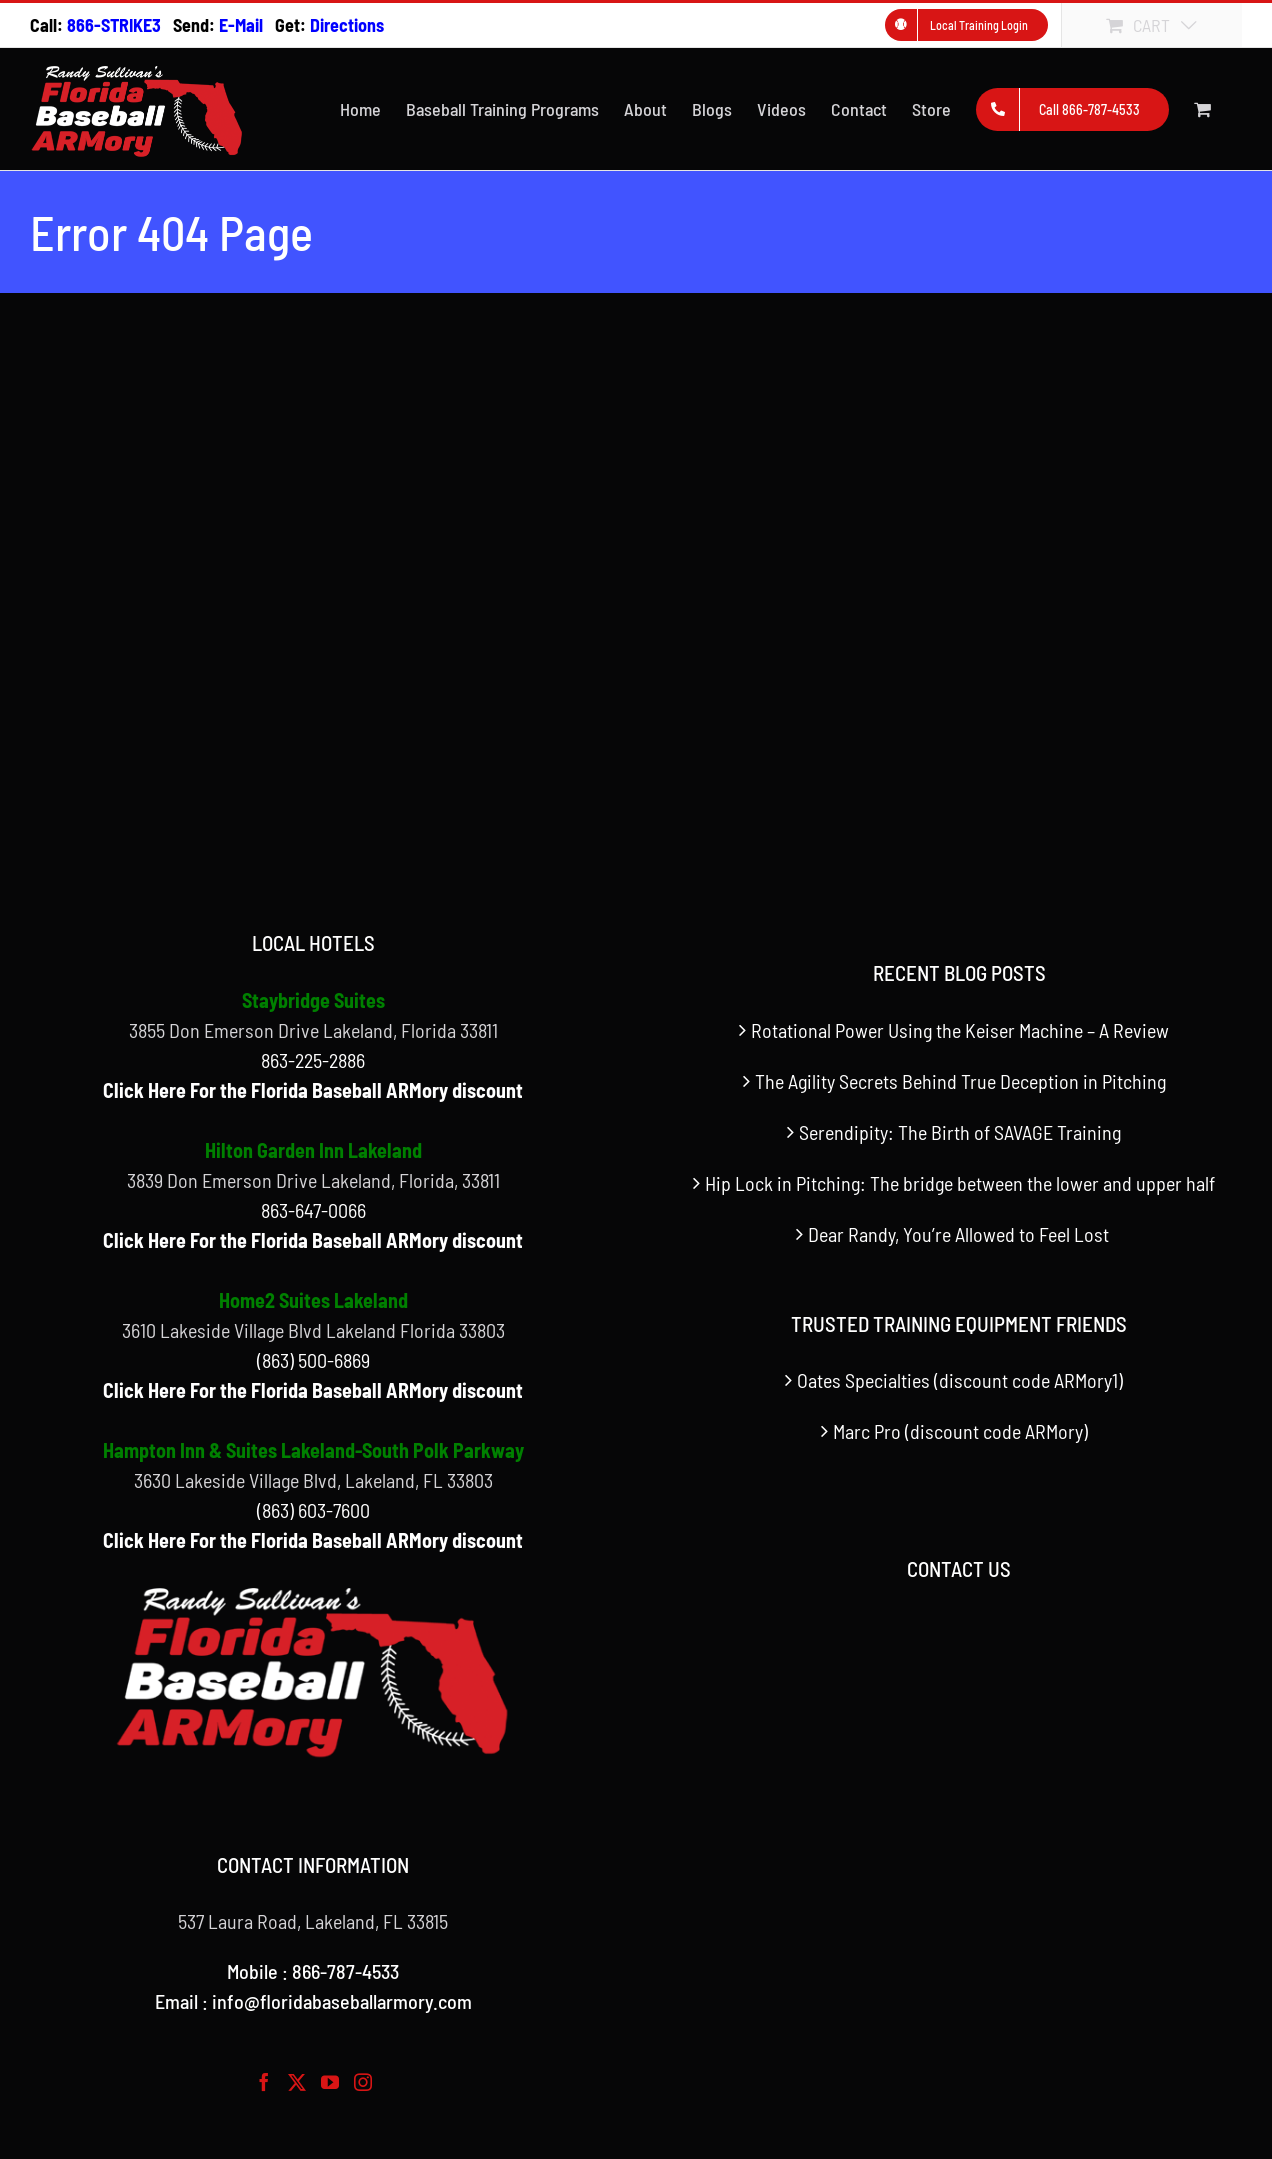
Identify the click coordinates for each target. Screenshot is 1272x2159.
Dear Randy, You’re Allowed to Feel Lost (960, 1234)
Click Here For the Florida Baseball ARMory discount (313, 1090)
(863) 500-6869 (313, 1360)
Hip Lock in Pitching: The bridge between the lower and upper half (960, 1183)
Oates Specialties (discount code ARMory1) (960, 1380)
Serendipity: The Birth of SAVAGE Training (960, 1132)
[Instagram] (363, 2082)
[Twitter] (297, 2082)
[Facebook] (264, 2082)
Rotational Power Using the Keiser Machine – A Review (960, 1030)
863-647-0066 (313, 1210)
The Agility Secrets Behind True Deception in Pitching (960, 1081)
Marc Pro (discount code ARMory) (960, 1431)
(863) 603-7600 (313, 1510)
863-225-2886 (313, 1060)
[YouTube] (330, 2082)
